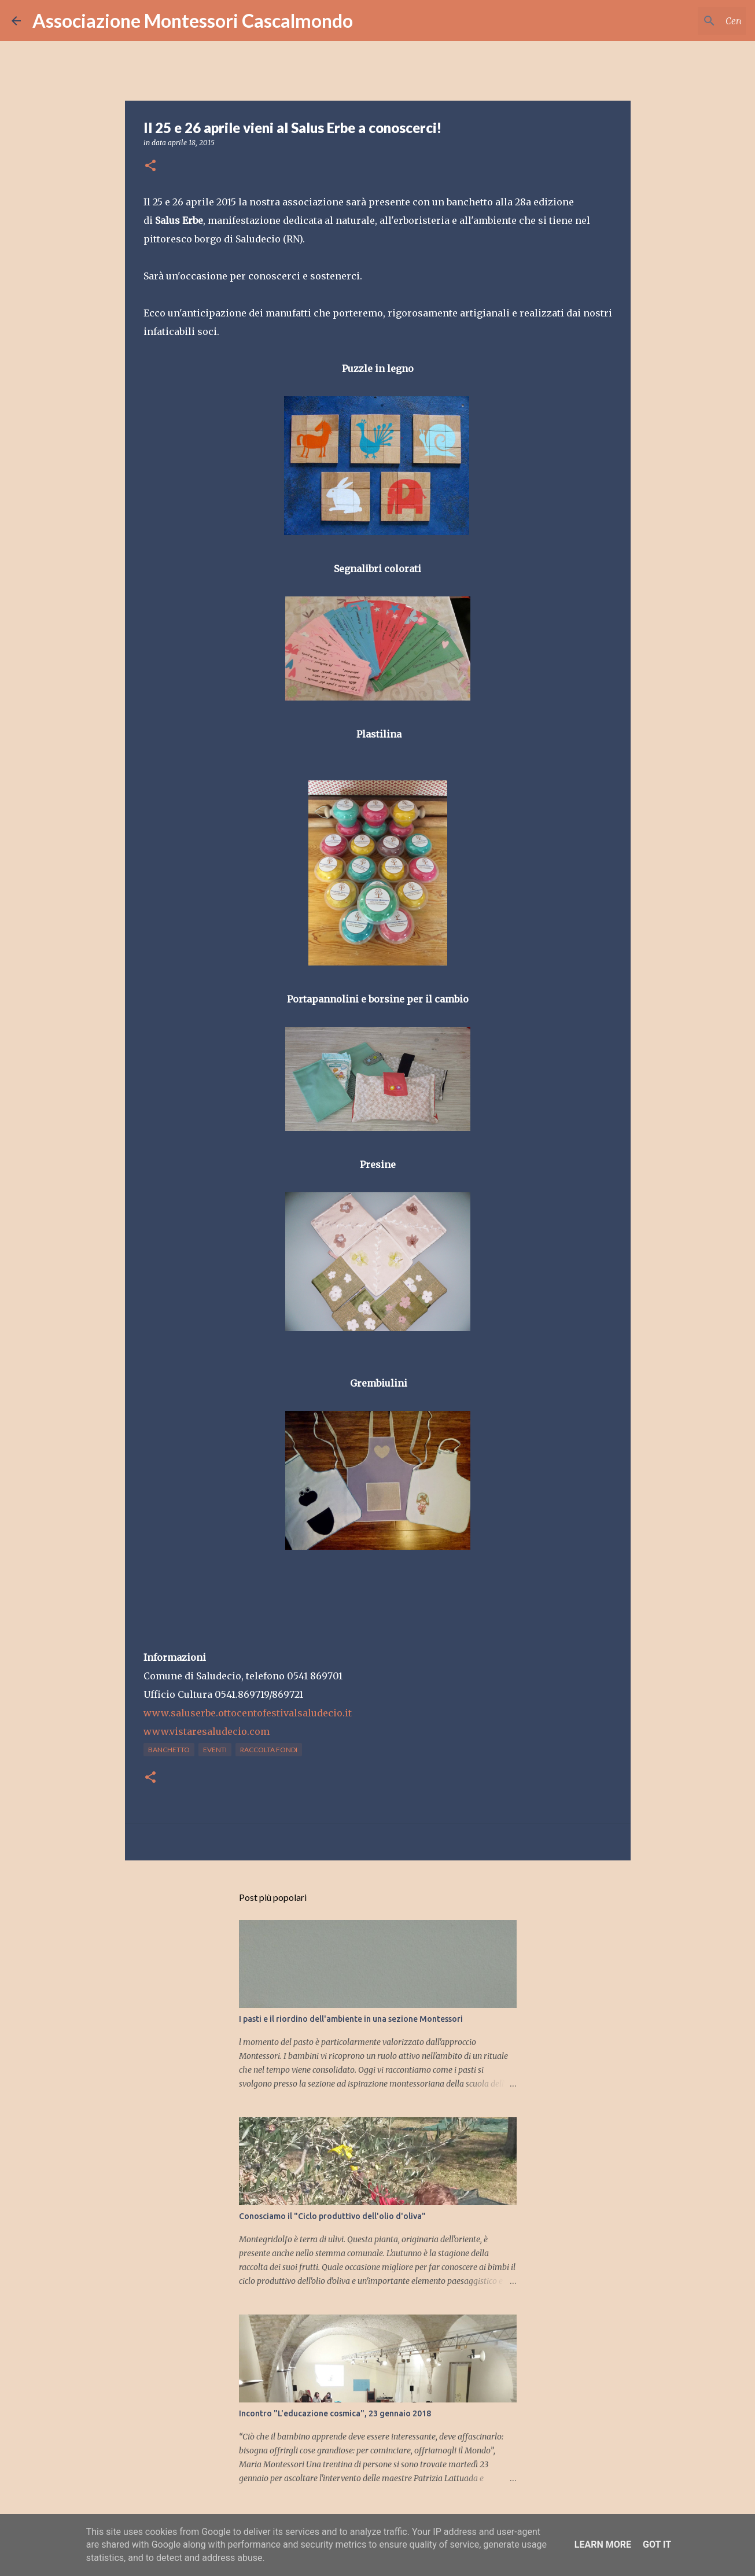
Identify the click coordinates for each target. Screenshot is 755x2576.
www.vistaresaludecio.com (206, 1731)
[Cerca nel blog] (685, 21)
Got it (657, 2544)
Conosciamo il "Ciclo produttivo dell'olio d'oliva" (332, 2216)
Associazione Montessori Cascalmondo (192, 20)
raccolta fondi (268, 1749)
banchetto (169, 1749)
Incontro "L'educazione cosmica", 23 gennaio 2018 (335, 2413)
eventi (215, 1749)
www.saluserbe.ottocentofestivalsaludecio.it (247, 1713)
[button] (150, 166)
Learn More (602, 2544)
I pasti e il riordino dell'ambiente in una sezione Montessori (351, 2019)
